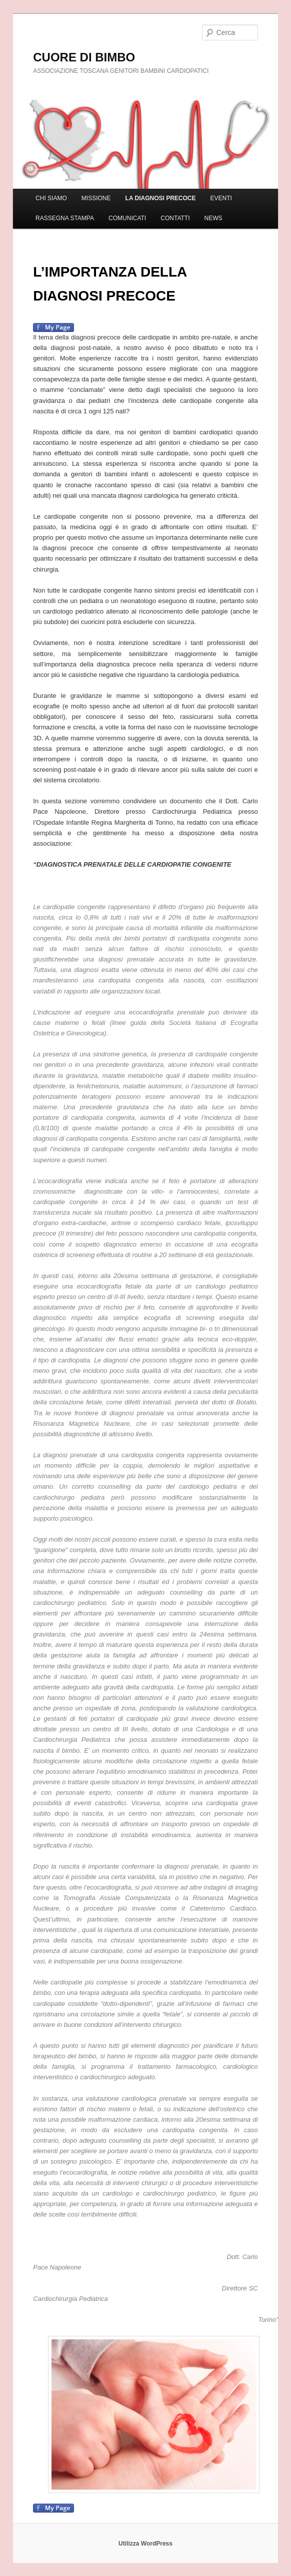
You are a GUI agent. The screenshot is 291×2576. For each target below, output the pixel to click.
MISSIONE (96, 198)
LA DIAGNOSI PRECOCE (161, 198)
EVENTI (221, 198)
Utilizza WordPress (145, 2543)
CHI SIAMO (51, 198)
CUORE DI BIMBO (84, 57)
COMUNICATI (127, 218)
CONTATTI (175, 218)
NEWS (213, 218)
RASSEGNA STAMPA (65, 218)
